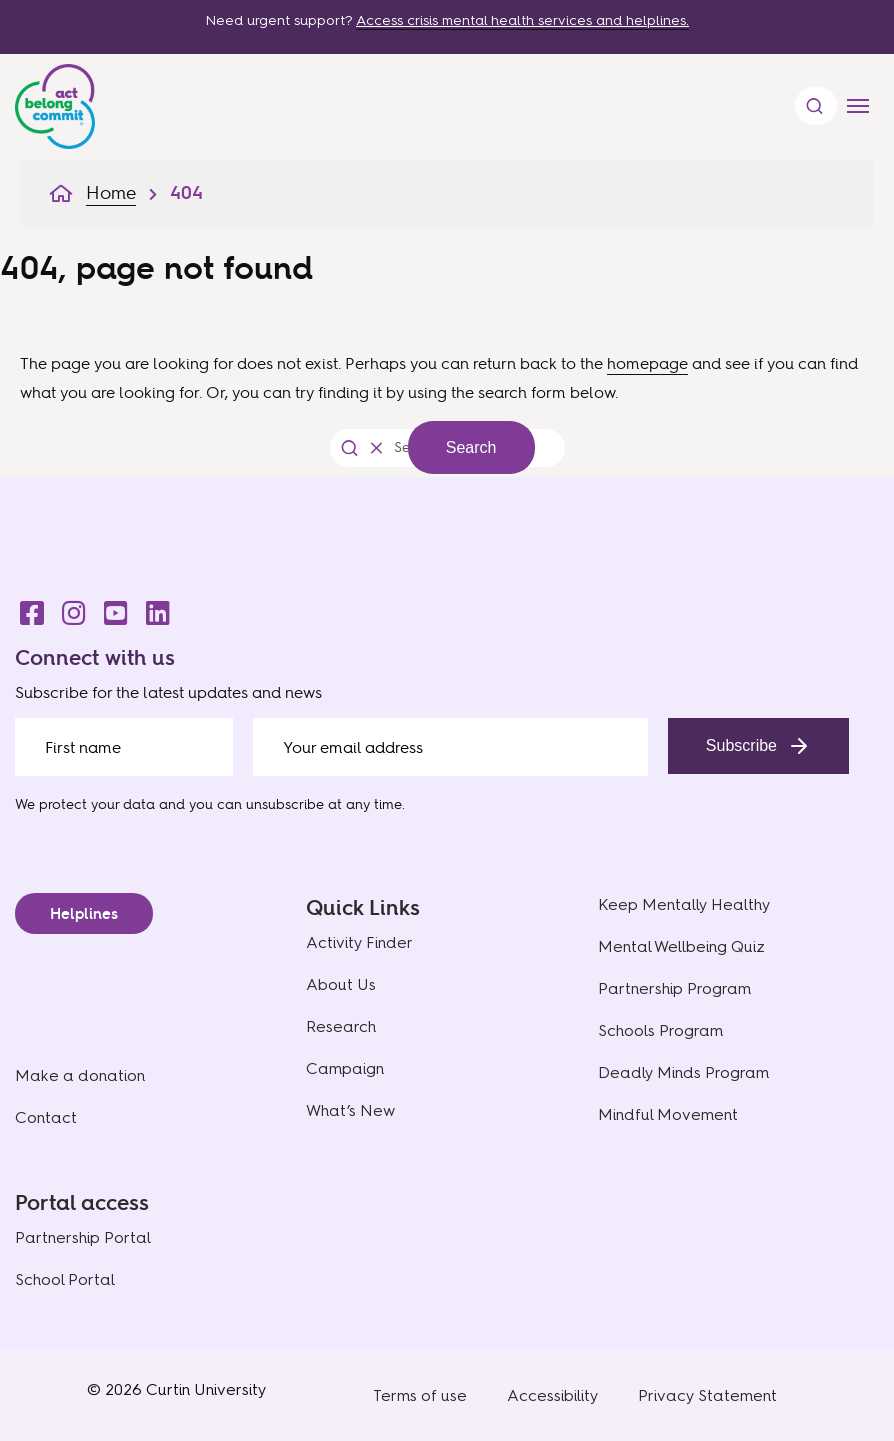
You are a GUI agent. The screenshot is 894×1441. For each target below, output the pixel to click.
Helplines (84, 913)
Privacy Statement (707, 1395)
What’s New (350, 1110)
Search (471, 447)
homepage (647, 363)
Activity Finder (359, 942)
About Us (341, 984)
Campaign (345, 1068)
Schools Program (660, 1030)
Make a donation (80, 1075)
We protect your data (85, 803)
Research (341, 1026)
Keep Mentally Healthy (684, 904)
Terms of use (420, 1395)
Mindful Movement (668, 1114)
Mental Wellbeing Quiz (681, 946)
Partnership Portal (83, 1237)
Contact (46, 1117)
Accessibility (552, 1395)
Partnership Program (674, 988)
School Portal (65, 1279)
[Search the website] (401, 447)
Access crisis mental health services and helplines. (522, 20)
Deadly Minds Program (683, 1072)
